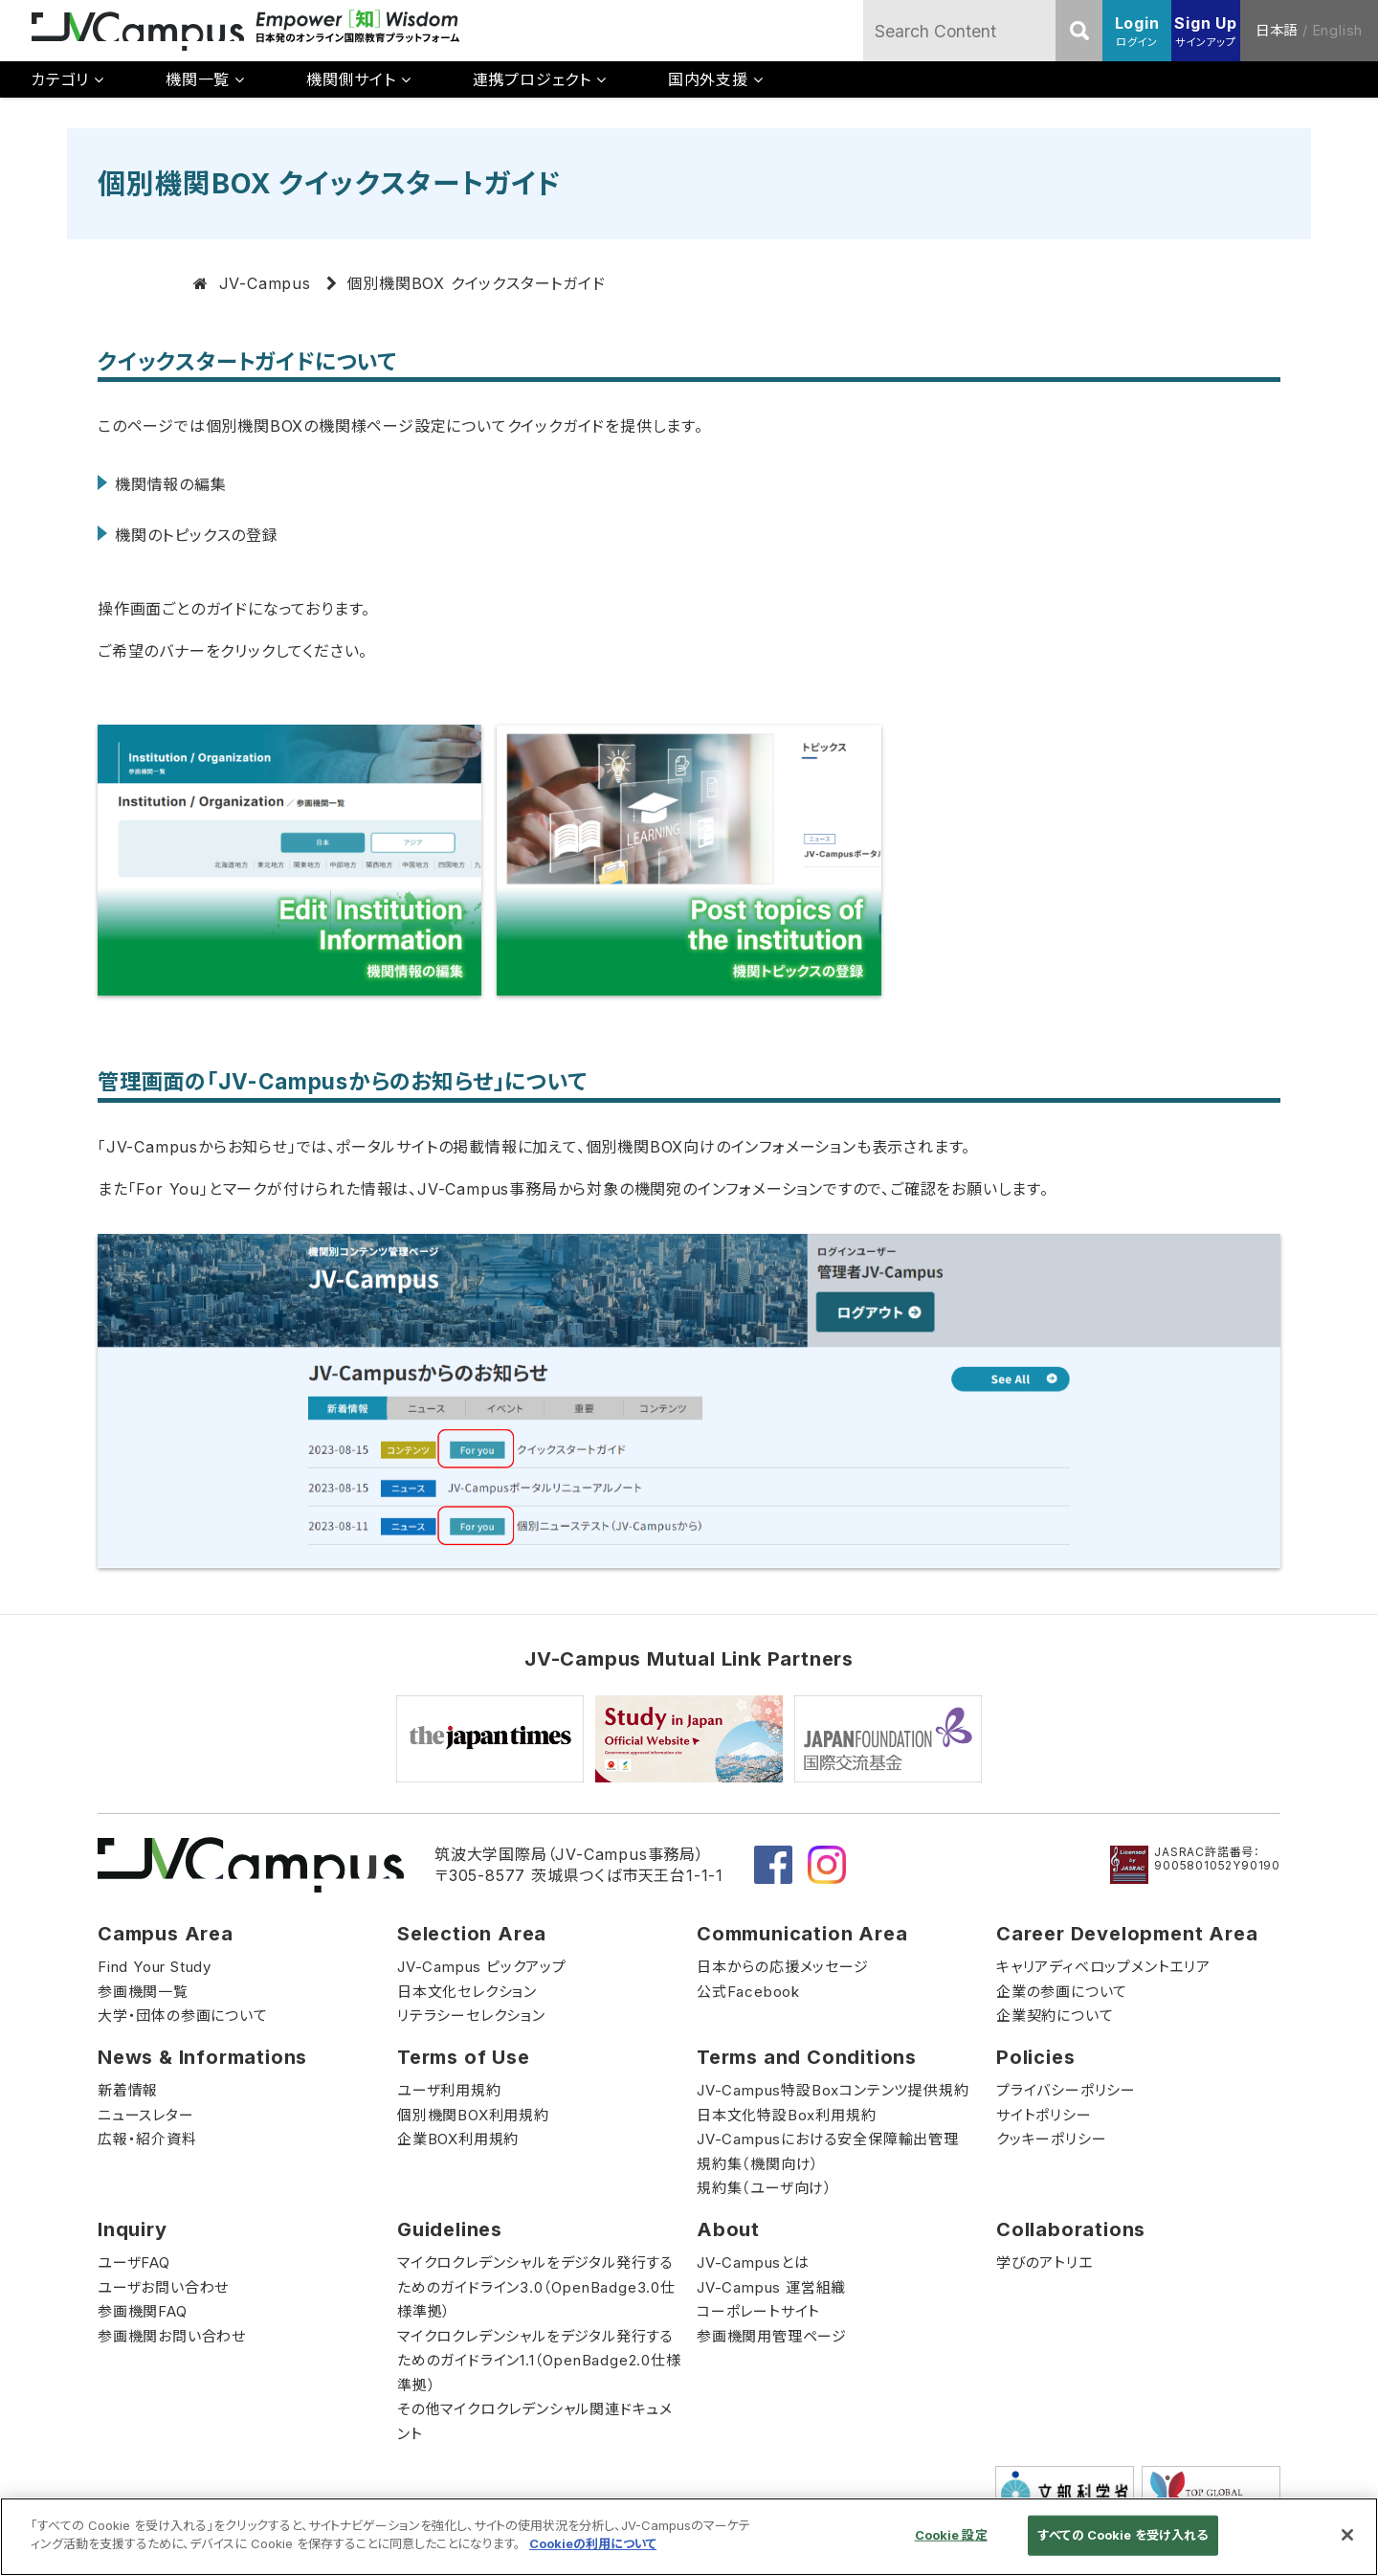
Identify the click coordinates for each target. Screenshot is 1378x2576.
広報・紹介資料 (147, 2139)
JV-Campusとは (753, 2262)
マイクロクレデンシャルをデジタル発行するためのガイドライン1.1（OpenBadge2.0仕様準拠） (539, 2360)
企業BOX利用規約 (458, 2139)
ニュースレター (146, 2115)
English (1338, 30)
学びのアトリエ (1044, 2262)
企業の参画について (1061, 1991)
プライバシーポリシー (1066, 2090)
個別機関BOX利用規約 (473, 2115)
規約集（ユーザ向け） (765, 2188)
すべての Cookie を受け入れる (1123, 2534)
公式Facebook (748, 1991)
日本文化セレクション (467, 1991)
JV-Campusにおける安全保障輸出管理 (828, 2139)
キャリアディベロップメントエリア (1103, 1967)
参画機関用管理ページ (772, 2336)
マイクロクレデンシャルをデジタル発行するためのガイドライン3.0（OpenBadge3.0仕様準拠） (536, 2286)
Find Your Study (154, 1967)
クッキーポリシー (1051, 2139)
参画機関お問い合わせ (172, 2336)
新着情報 (128, 2090)
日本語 (1277, 30)
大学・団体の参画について (183, 2015)
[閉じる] (1347, 2535)
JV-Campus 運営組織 (771, 2287)
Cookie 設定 (951, 2534)
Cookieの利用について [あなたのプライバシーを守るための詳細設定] (592, 2543)
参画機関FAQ (143, 2311)
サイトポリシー (1044, 2115)
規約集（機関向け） (758, 2164)
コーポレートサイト (758, 2311)
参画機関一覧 (143, 1991)
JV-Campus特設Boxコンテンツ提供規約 (832, 2090)
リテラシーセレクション (471, 2015)
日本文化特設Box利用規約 (786, 2115)
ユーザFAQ (134, 2262)
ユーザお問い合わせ (163, 2287)
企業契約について (1054, 2015)
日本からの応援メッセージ (783, 1967)
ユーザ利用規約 (449, 2090)
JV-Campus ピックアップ (482, 1967)
